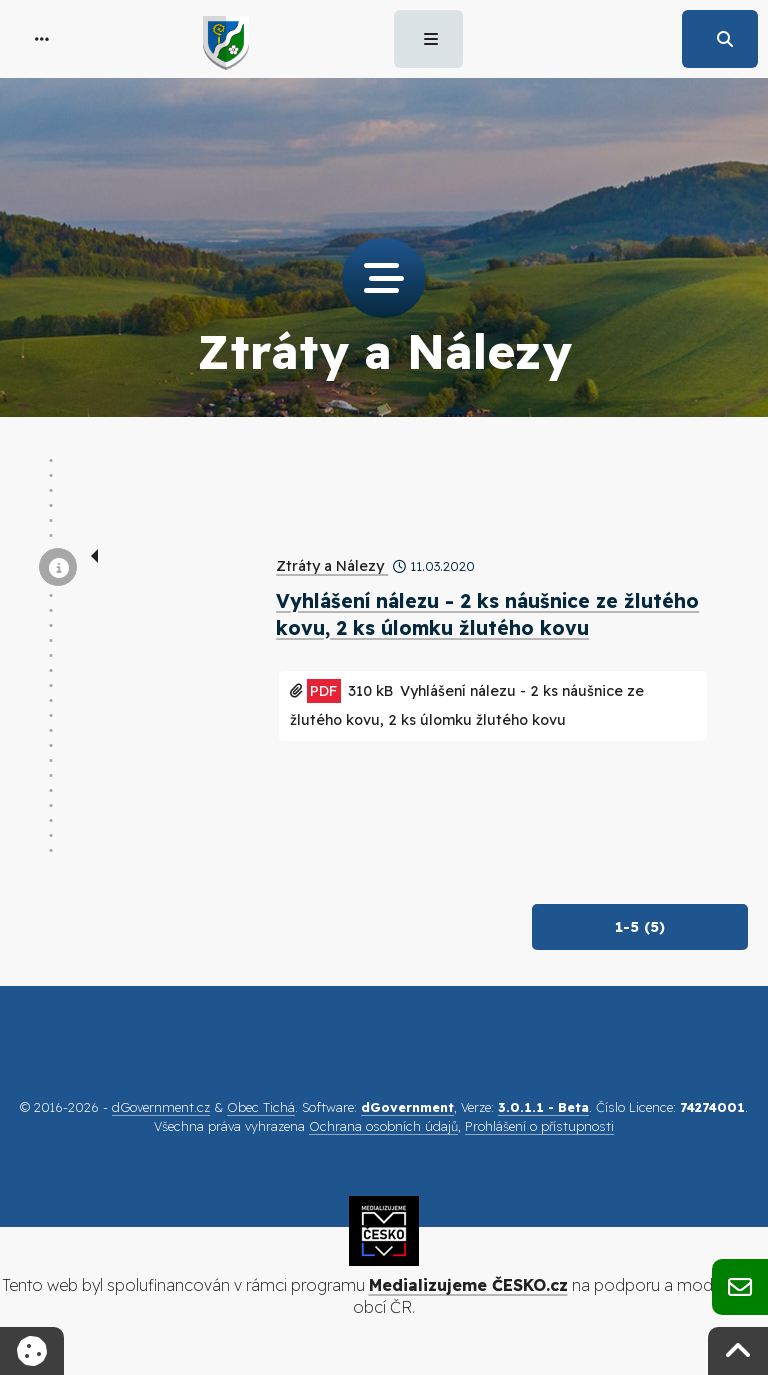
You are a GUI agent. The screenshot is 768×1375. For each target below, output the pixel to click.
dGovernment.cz (161, 1107)
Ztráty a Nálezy (332, 566)
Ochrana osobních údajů (383, 1126)
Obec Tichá (261, 1107)
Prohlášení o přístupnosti (539, 1126)
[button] (42, 39)
